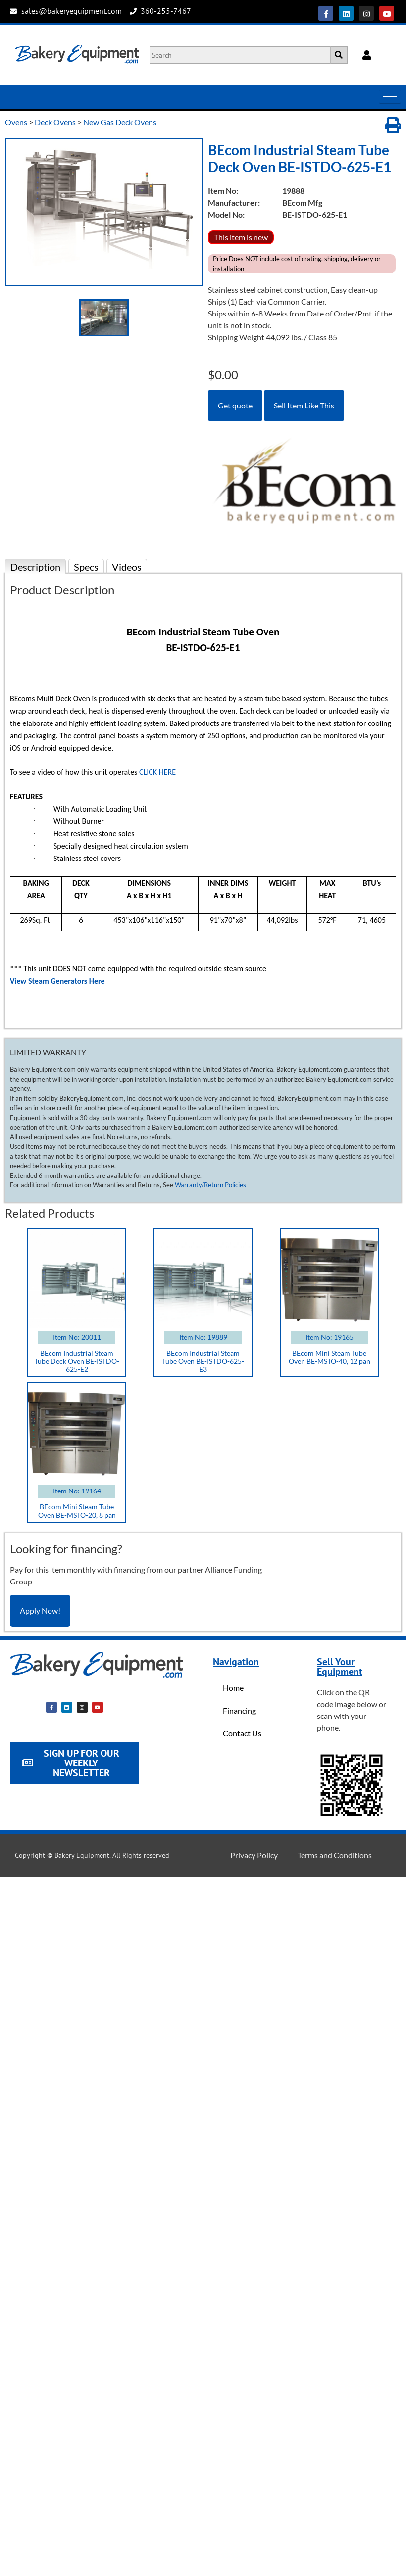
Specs (86, 567)
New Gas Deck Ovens (119, 122)
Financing (239, 1710)
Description (35, 567)
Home (233, 1687)
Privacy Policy (254, 1855)
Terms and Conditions (335, 1855)
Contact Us (242, 1733)
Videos (127, 567)
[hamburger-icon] (390, 97)
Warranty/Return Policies (210, 1185)
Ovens (16, 122)
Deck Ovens (55, 122)
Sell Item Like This (304, 405)
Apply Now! (40, 1610)
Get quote (235, 405)
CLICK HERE (157, 772)
